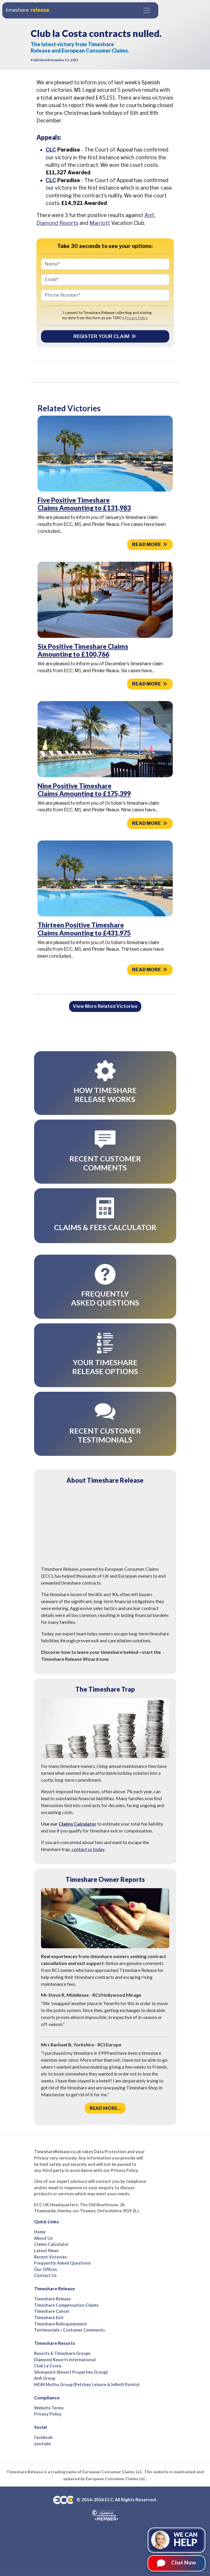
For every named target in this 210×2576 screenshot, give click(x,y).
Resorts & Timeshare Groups (62, 2353)
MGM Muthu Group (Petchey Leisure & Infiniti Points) (87, 2384)
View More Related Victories (105, 1006)
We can (186, 2539)
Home (40, 2231)
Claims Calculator (77, 1823)
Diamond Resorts (57, 223)
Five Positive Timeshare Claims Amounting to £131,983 (84, 504)
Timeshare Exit (49, 2317)
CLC (51, 150)
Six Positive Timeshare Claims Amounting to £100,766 (83, 650)
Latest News (46, 2250)
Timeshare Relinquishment (60, 2323)
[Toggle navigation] (147, 10)
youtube (42, 2443)
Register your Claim (105, 336)
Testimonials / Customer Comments (69, 2329)
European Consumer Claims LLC (112, 2471)
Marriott (100, 223)
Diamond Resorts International (65, 2359)
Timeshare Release (52, 2298)
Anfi (149, 215)
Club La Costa (47, 2365)
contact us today (88, 1849)
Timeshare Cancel (51, 2311)
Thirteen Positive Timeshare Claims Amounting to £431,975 (84, 929)
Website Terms (49, 2407)
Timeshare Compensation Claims (66, 2305)
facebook (43, 2437)
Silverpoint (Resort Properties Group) (71, 2372)
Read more (150, 544)
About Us (43, 2238)
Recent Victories (50, 2256)
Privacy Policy (136, 318)
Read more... (105, 2108)
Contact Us (45, 2275)
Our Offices (45, 2269)
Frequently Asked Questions (62, 2263)
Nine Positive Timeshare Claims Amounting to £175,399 (84, 789)
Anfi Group (44, 2378)
